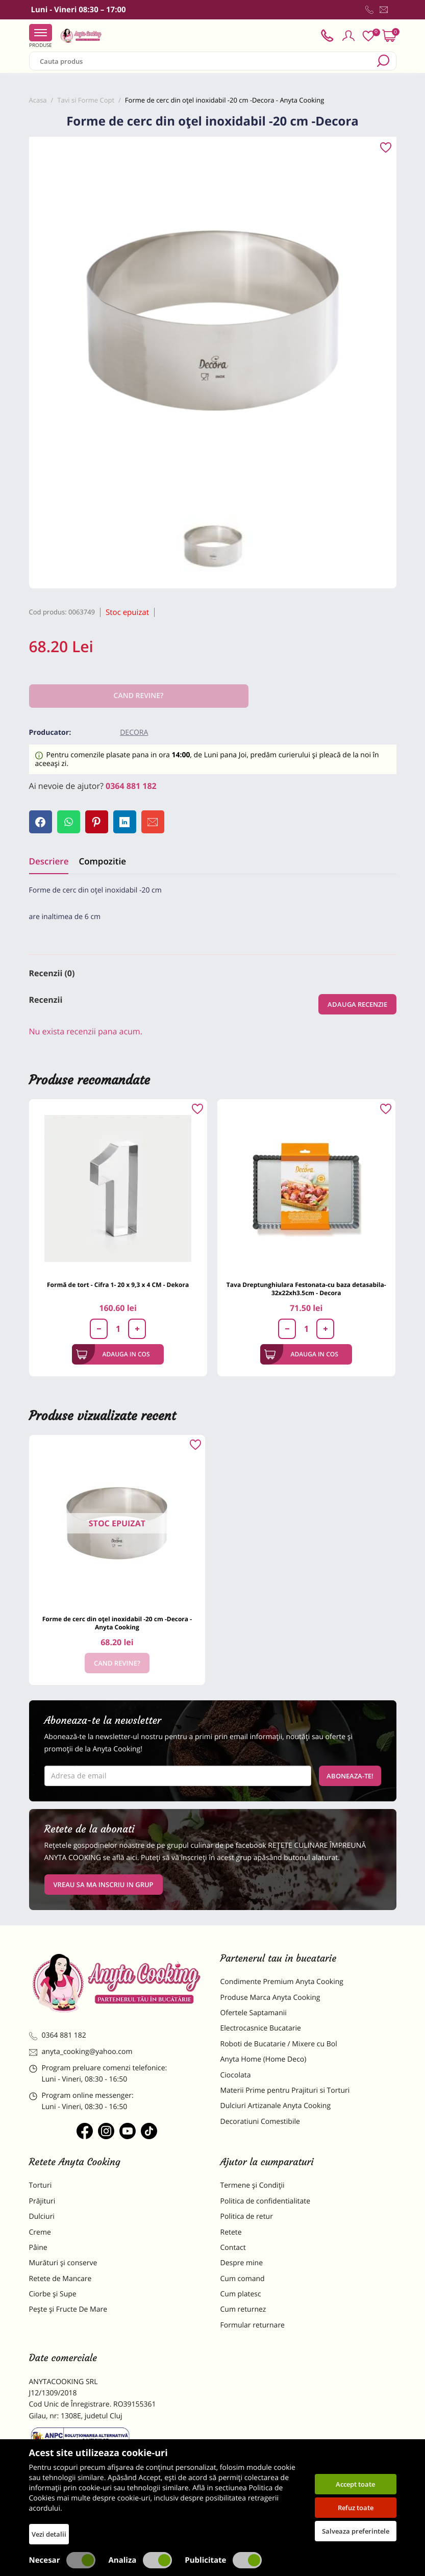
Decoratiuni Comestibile (260, 2121)
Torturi (40, 2185)
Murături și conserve (63, 2263)
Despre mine (241, 2263)
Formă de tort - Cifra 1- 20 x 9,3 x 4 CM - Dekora (118, 1284)
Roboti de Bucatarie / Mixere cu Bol (278, 2044)
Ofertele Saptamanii (253, 2013)
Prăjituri (42, 2201)
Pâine (38, 2247)
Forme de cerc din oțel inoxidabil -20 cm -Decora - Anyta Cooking (117, 1623)
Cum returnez (243, 2309)
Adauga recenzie (357, 1004)
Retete (231, 2232)
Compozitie (102, 861)
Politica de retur (246, 2216)
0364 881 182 (131, 785)
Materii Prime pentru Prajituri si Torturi (285, 2090)
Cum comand (242, 2279)
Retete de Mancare (60, 2279)
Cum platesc (240, 2294)
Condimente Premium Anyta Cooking (282, 1982)
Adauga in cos (113, 1354)
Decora (134, 732)
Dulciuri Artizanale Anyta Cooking (275, 2106)
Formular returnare (252, 2325)
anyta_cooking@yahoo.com (81, 2052)
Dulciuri (42, 2216)
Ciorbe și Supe (53, 2294)
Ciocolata (235, 2075)
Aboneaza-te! (350, 1775)
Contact (233, 2247)
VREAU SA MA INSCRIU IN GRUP (104, 1884)
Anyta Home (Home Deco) (263, 2059)
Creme (40, 2232)
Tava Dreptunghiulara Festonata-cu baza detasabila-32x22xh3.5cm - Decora (306, 1288)
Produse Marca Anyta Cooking (270, 1997)
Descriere (49, 861)
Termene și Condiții (252, 2185)
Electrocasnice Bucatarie (260, 2028)
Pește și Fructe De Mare (68, 2309)
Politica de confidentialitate (265, 2201)
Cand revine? (117, 1663)
